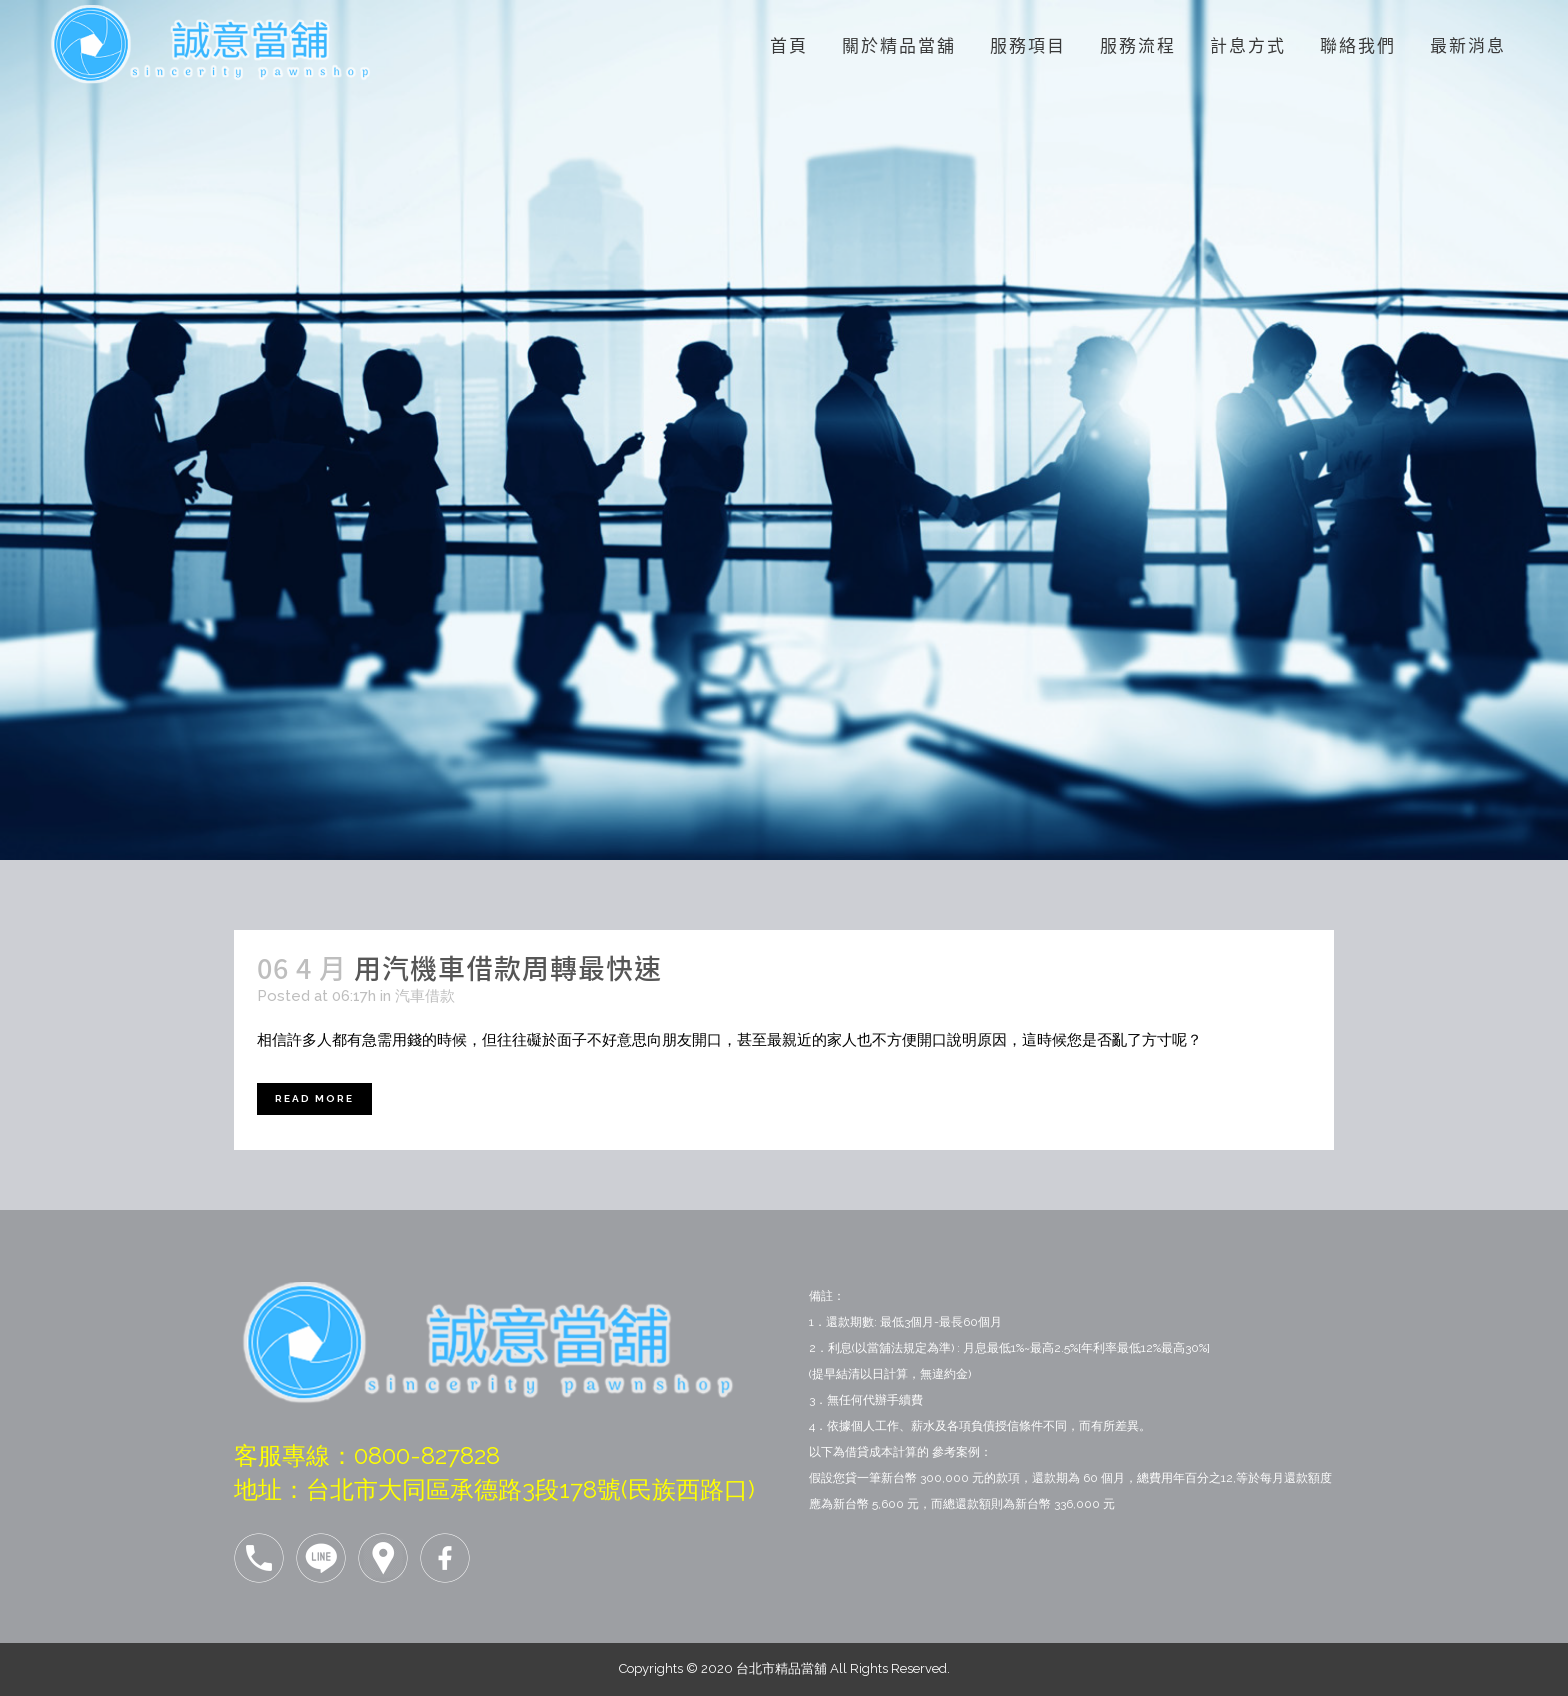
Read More (314, 1098)
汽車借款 (425, 996)
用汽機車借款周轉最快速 (508, 968)
